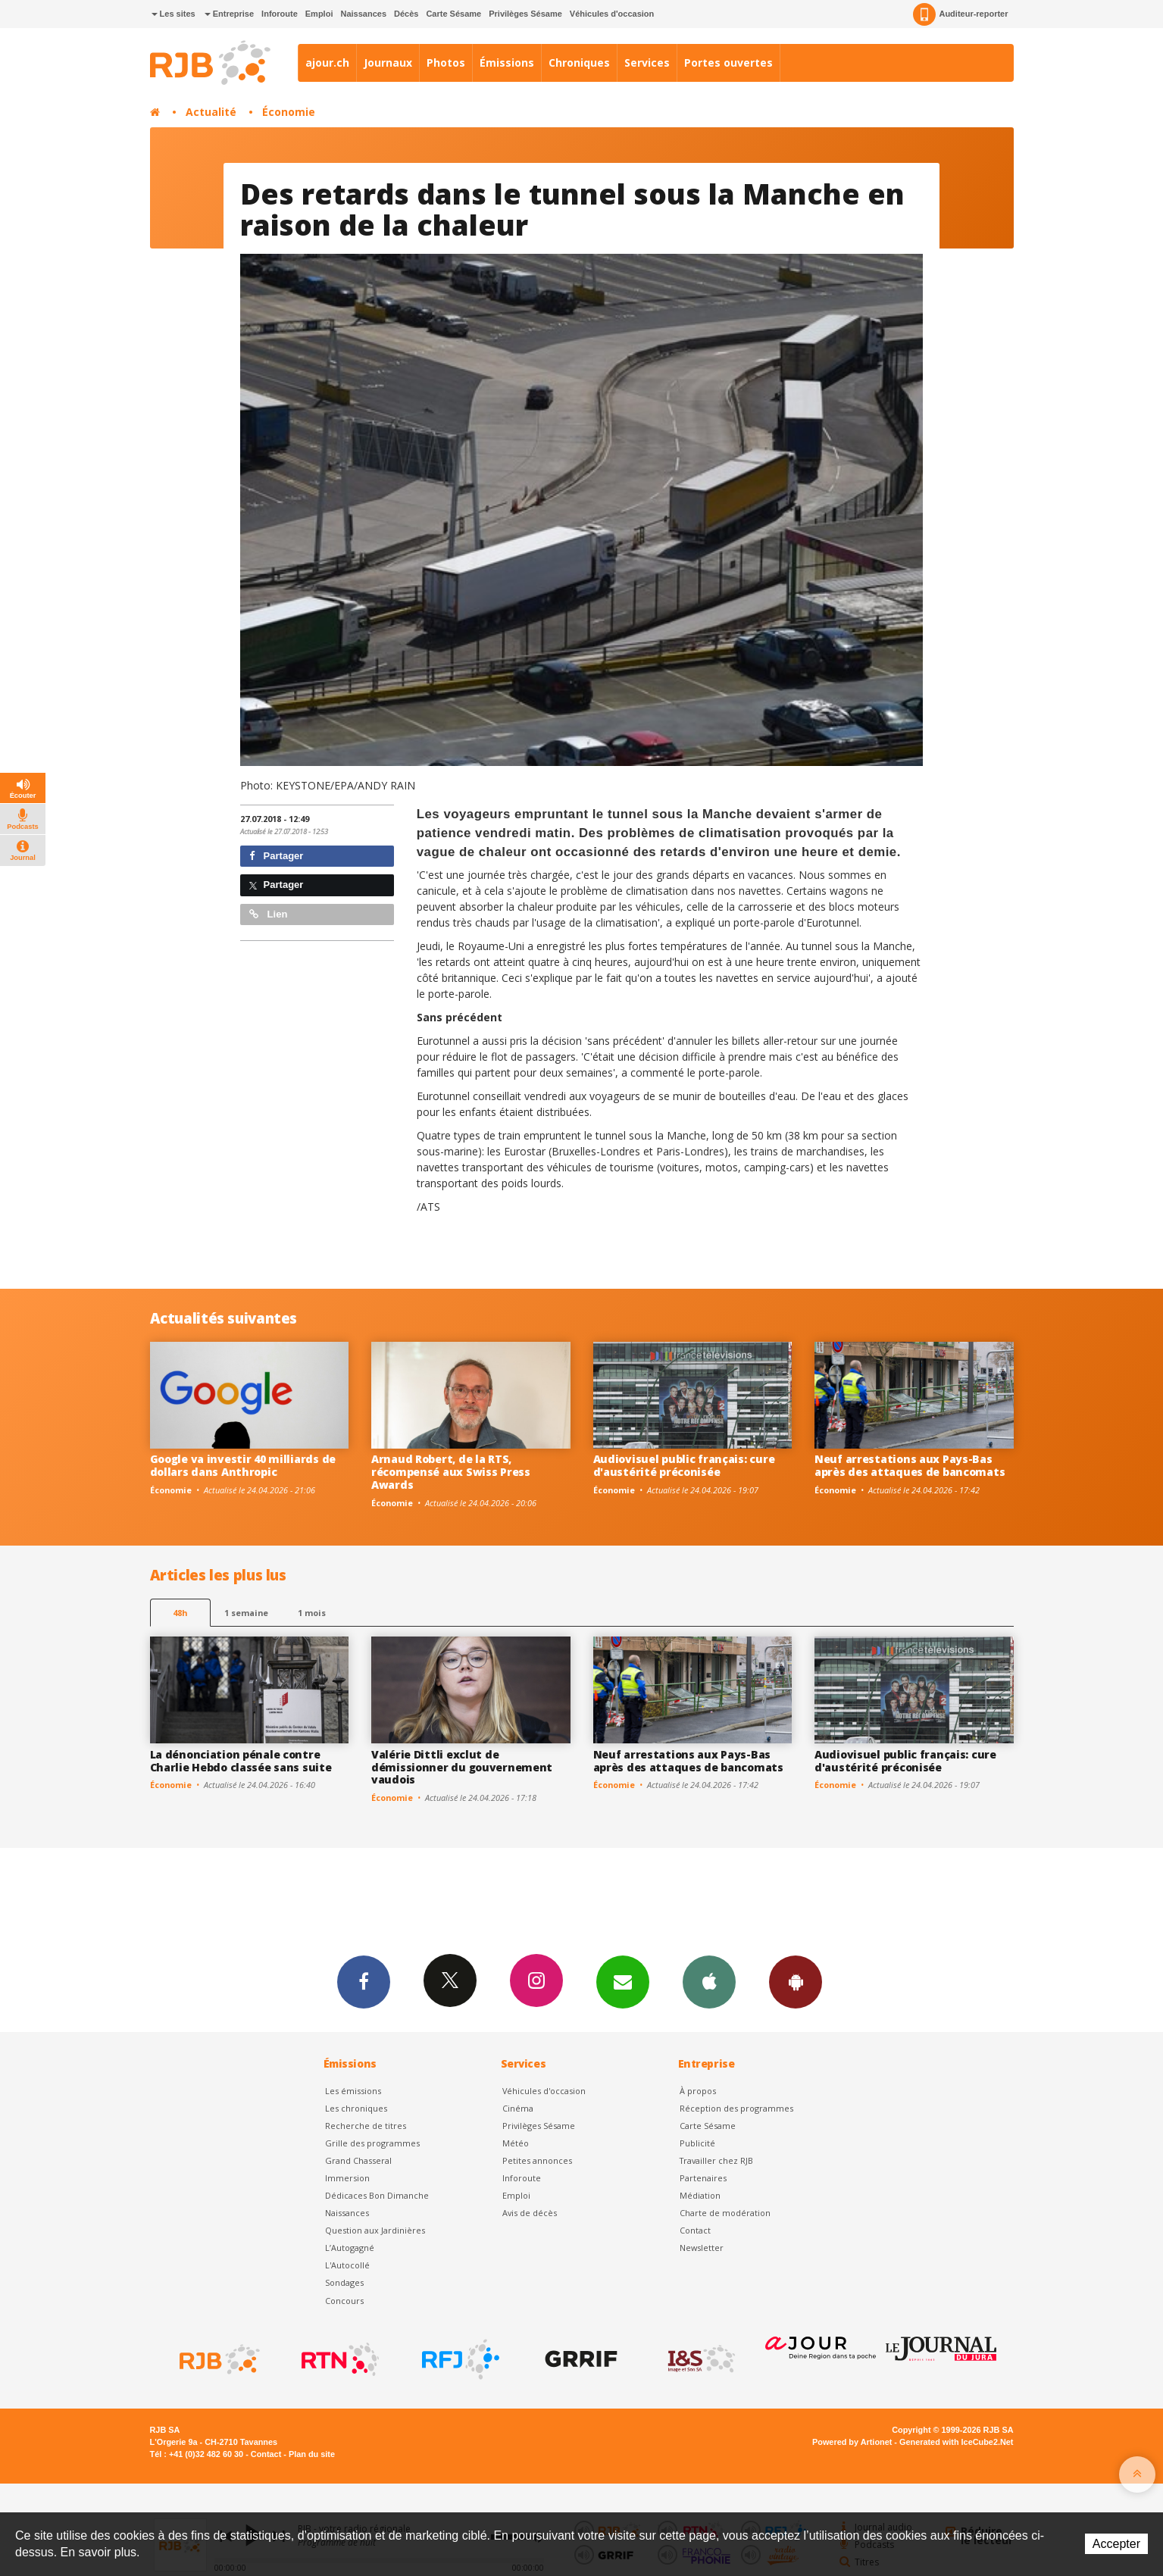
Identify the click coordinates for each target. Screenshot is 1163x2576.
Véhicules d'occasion (612, 13)
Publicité (697, 2143)
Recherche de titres (365, 2126)
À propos (698, 2091)
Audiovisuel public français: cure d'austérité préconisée (684, 1465)
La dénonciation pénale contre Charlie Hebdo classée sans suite (241, 1760)
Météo (515, 2143)
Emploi (319, 13)
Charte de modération (725, 2213)
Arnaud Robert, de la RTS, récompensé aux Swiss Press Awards (450, 1472)
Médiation (700, 2195)
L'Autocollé (347, 2265)
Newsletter (702, 2247)
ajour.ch (327, 62)
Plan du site (312, 2454)
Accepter (1116, 2543)
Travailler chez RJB (716, 2160)
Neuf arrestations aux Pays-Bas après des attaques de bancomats (909, 1465)
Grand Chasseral (358, 2160)
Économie (288, 112)
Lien (268, 914)
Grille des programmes (372, 2143)
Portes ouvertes (728, 62)
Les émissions (353, 2091)
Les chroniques (356, 2108)
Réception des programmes (736, 2108)
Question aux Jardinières (375, 2230)
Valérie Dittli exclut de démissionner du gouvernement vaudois (461, 1767)
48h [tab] (180, 1612)
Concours (344, 2301)
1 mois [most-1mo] (312, 1612)
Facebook (363, 1981)
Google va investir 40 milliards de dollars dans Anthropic (243, 1465)
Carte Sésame (453, 13)
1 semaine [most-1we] (246, 1612)
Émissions (507, 62)
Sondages (344, 2282)
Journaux (388, 62)
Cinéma (517, 2108)
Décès (406, 13)
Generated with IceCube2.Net (956, 2441)
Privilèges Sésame (525, 13)
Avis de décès (529, 2213)
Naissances (363, 13)
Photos (446, 62)
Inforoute (279, 13)
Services (647, 62)
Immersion (347, 2178)
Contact (695, 2230)
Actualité (211, 112)
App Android (795, 1981)
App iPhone (709, 1981)
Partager (276, 855)
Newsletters (622, 1981)
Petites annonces (537, 2160)
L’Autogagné (349, 2247)
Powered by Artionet (852, 2441)
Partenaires (703, 2178)
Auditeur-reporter (960, 14)
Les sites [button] (173, 13)
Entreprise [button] (229, 13)
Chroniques (579, 62)
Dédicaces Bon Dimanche (377, 2195)
